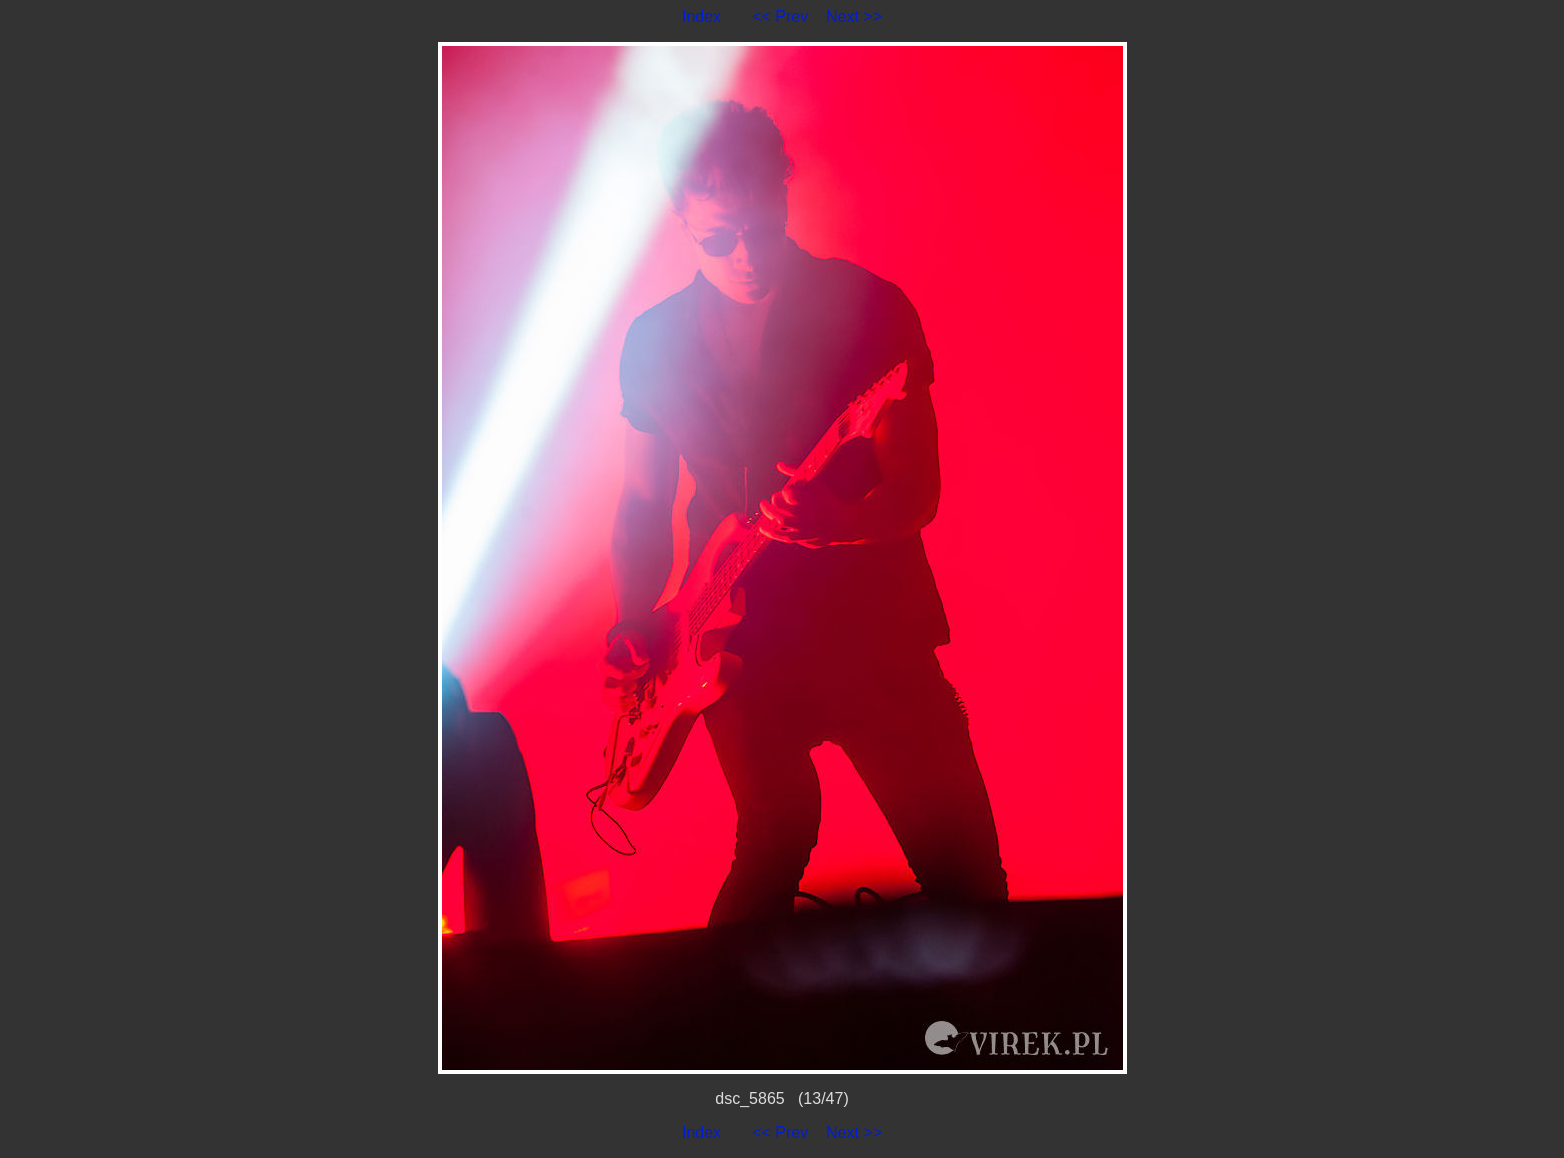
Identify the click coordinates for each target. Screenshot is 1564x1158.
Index (701, 16)
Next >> (854, 16)
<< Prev (780, 16)
